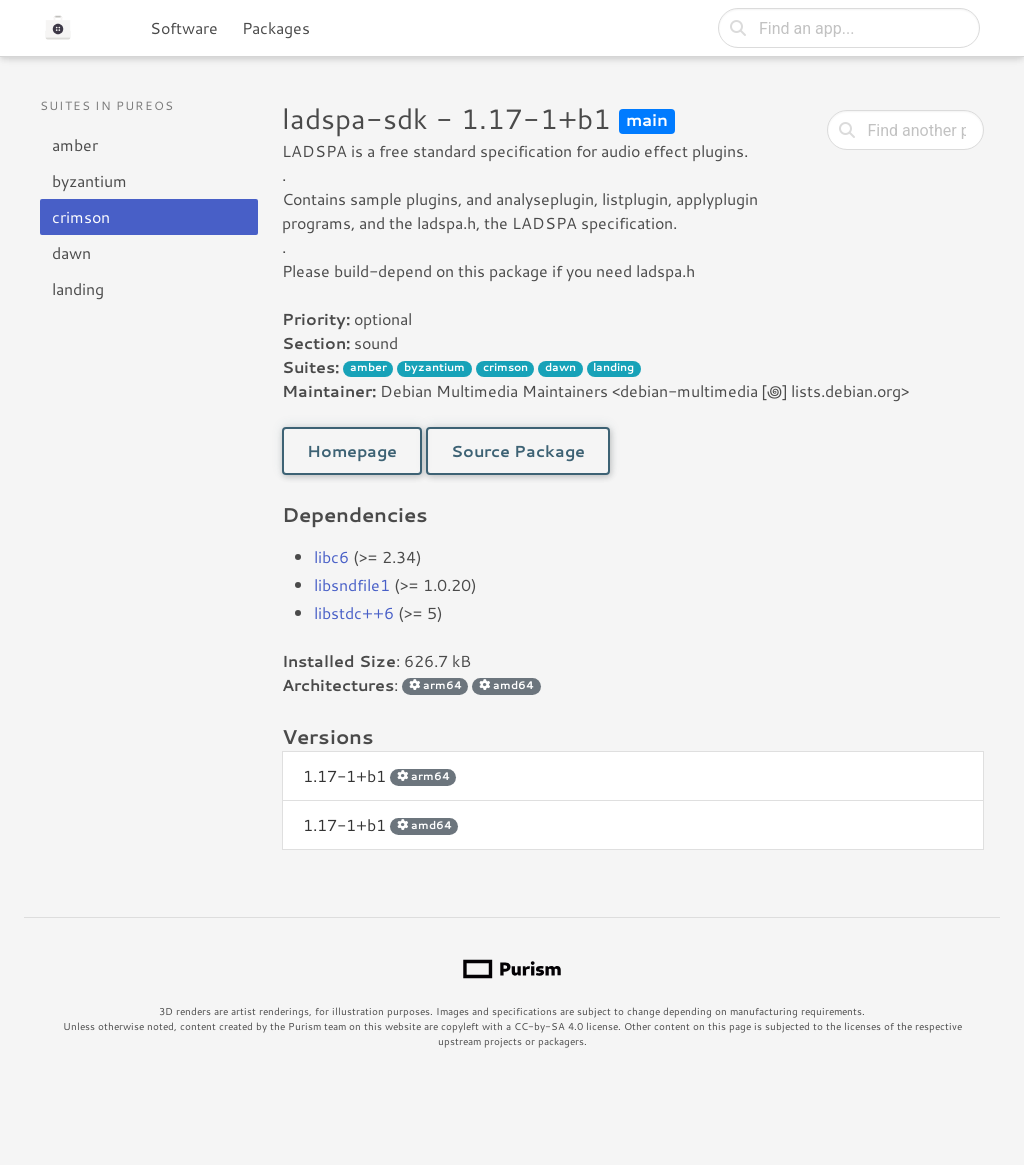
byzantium (89, 180)
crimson (81, 216)
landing (78, 288)
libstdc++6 (354, 612)
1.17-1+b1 (379, 775)
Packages (276, 27)
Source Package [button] (518, 450)
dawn (71, 252)
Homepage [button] (352, 450)
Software (184, 27)
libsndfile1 (352, 584)
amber (75, 144)
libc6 (331, 556)
